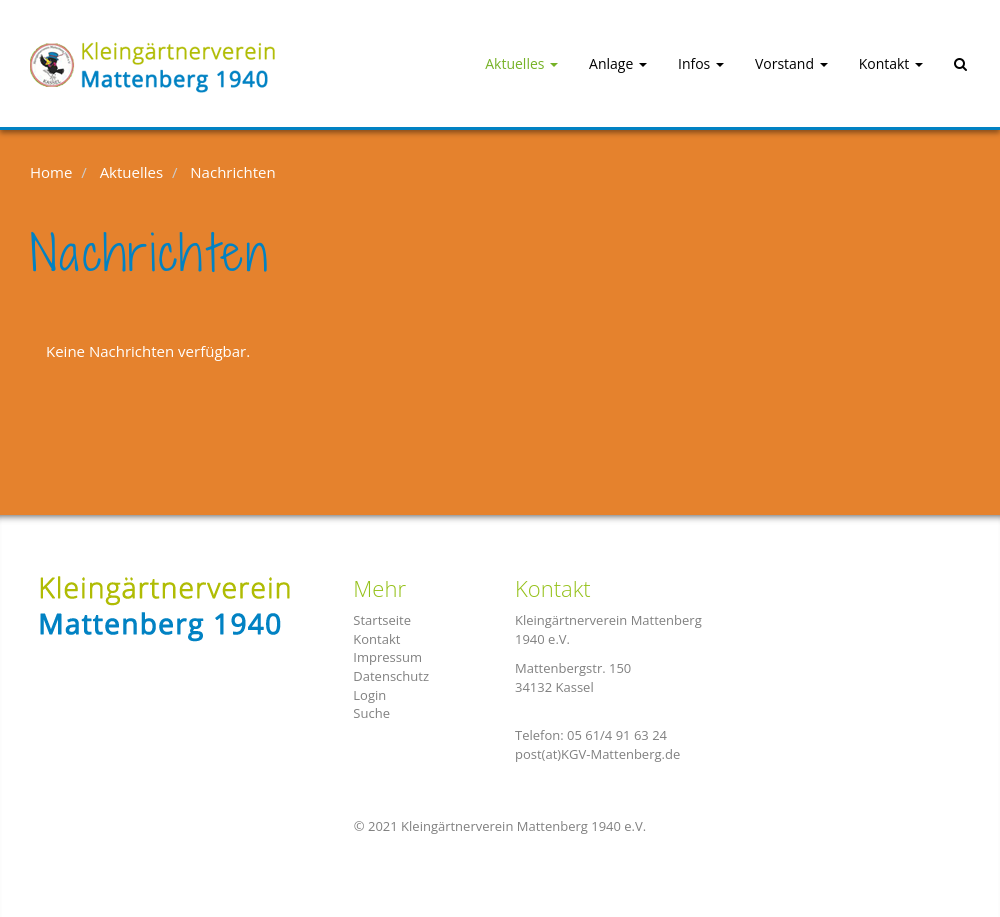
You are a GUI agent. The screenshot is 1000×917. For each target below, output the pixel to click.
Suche (371, 713)
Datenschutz (391, 676)
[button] (503, 64)
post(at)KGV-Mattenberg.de (597, 754)
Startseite (382, 620)
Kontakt (376, 639)
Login (369, 695)
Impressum (387, 657)
